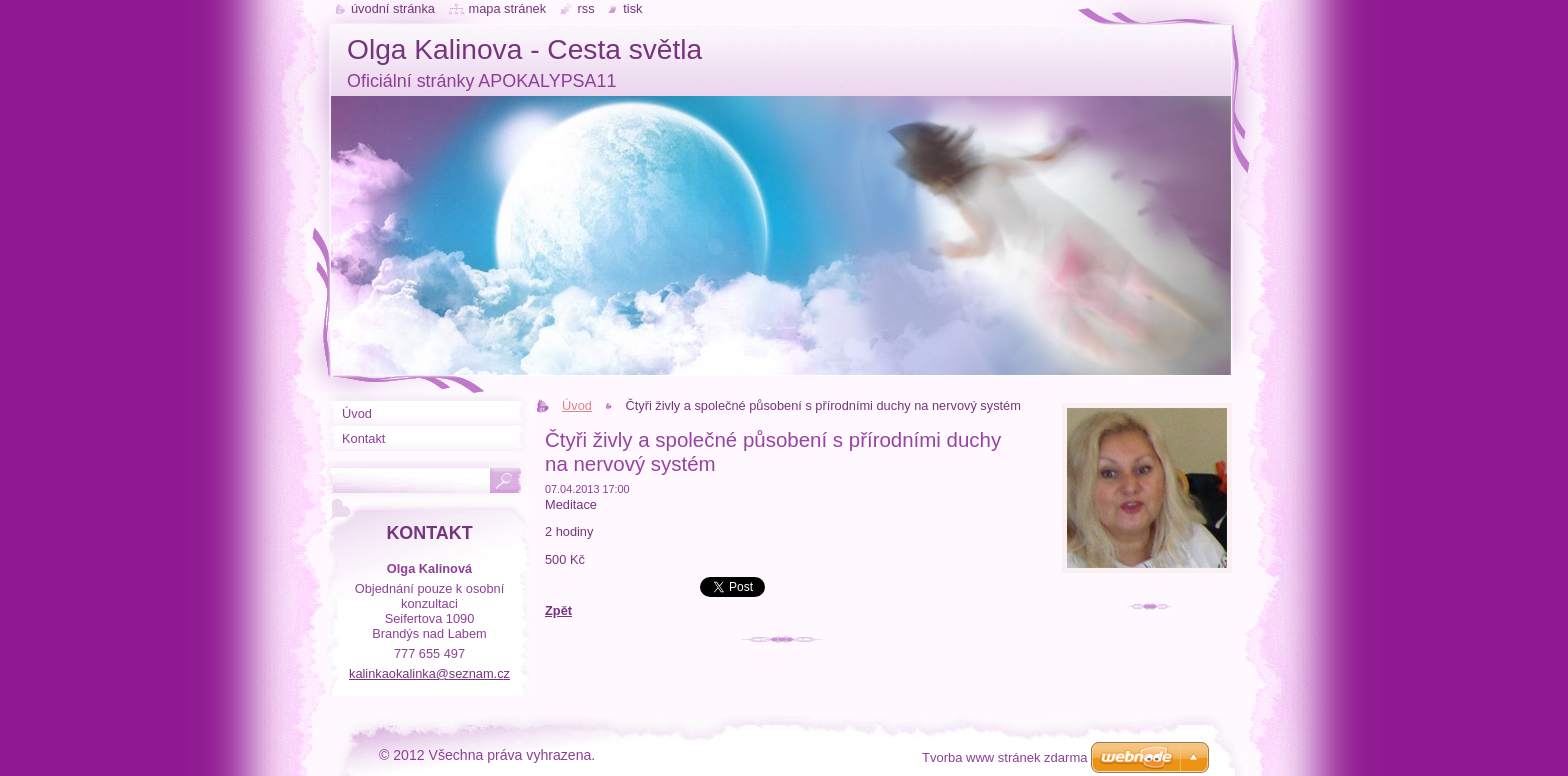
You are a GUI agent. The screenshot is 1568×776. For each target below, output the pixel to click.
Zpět (558, 610)
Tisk (632, 8)
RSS (586, 8)
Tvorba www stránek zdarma (1004, 757)
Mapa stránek (508, 8)
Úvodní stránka (393, 8)
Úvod (577, 405)
